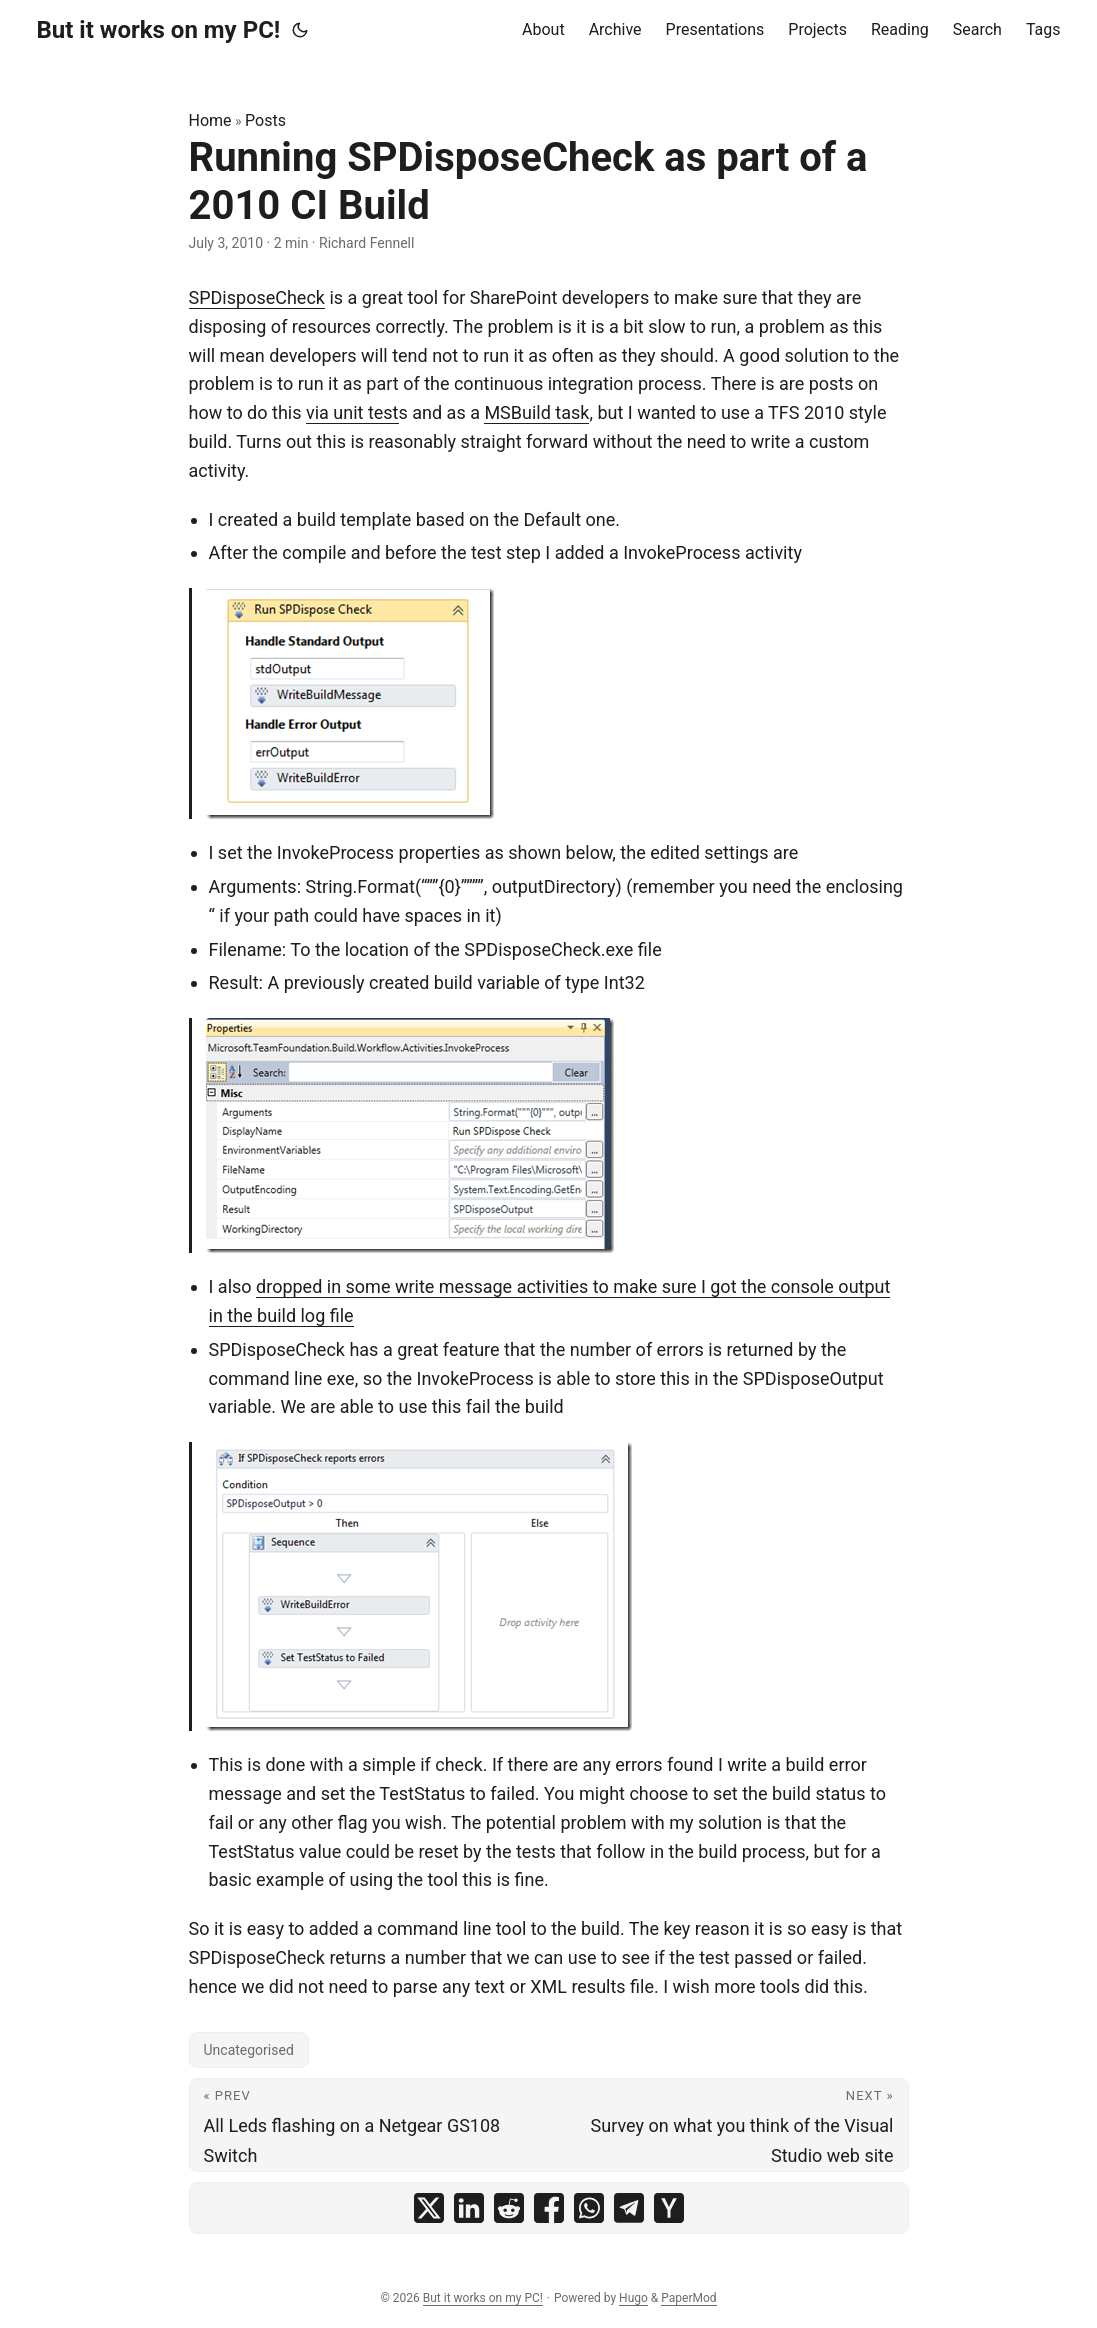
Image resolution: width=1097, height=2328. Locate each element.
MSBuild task (536, 412)
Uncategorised (249, 2050)
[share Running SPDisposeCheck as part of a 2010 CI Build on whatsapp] (589, 2208)
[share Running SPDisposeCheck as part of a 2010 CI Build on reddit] (509, 2208)
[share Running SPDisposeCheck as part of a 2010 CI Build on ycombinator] (669, 2208)
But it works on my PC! (159, 30)
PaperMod (688, 2298)
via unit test (352, 412)
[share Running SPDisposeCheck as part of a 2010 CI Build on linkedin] (469, 2208)
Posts (265, 120)
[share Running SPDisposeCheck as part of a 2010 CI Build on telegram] (629, 2208)
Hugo (633, 2298)
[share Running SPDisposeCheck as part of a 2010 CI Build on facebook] (549, 2208)
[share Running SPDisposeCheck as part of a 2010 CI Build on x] (429, 2208)
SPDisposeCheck (257, 297)
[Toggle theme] (300, 30)
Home (210, 120)
